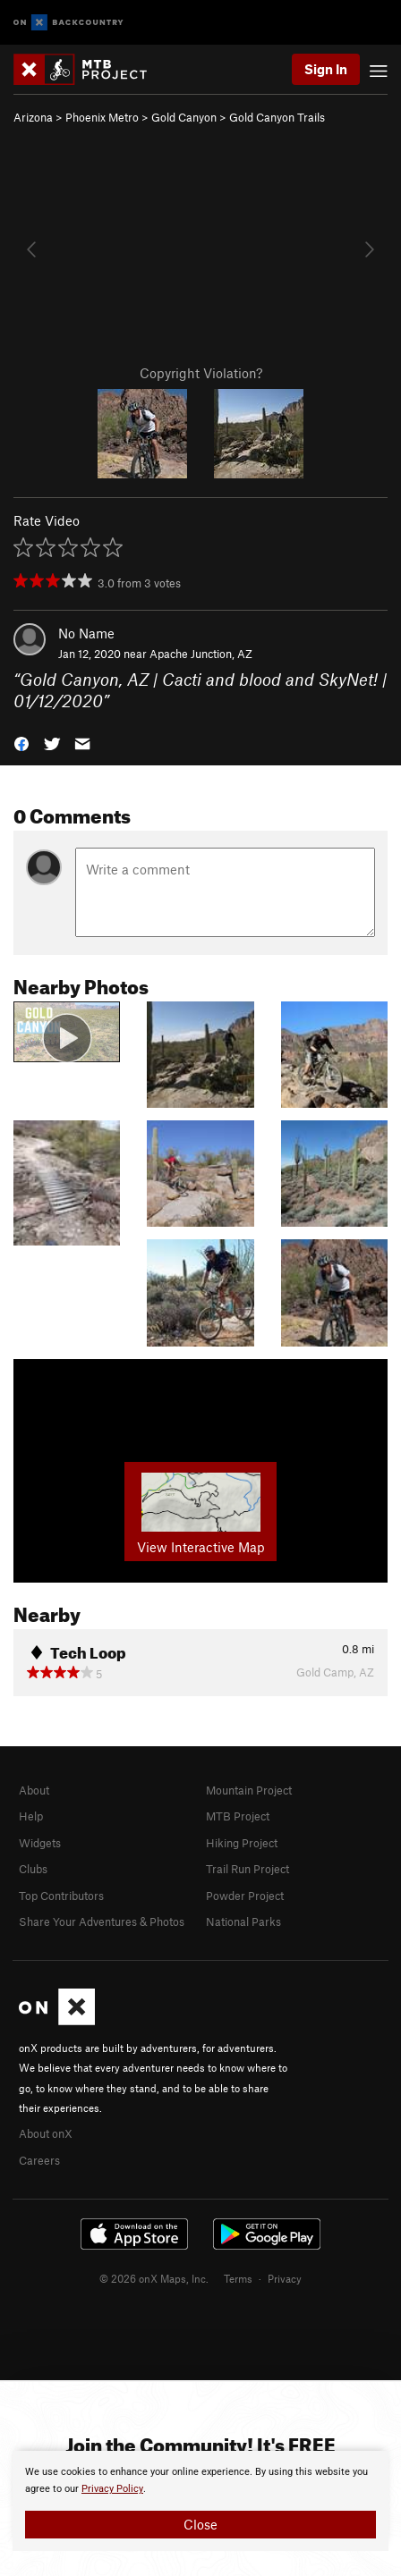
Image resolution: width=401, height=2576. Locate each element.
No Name (86, 633)
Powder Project (245, 1895)
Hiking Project (241, 1843)
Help (31, 1816)
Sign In (325, 69)
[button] (21, 742)
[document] (200, 2500)
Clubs (33, 1869)
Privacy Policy (112, 2489)
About (34, 1790)
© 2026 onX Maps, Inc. (154, 2278)
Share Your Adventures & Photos (101, 1921)
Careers (39, 2160)
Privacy (285, 2278)
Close (200, 2524)
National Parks (243, 1921)
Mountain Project (249, 1790)
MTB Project (237, 1816)
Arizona (33, 117)
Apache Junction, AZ (200, 653)
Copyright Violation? (201, 373)
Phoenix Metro (102, 117)
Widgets (40, 1843)
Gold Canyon (184, 117)
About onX (46, 2133)
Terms (238, 2278)
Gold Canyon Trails (277, 117)
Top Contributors (61, 1895)
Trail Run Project (247, 1869)
